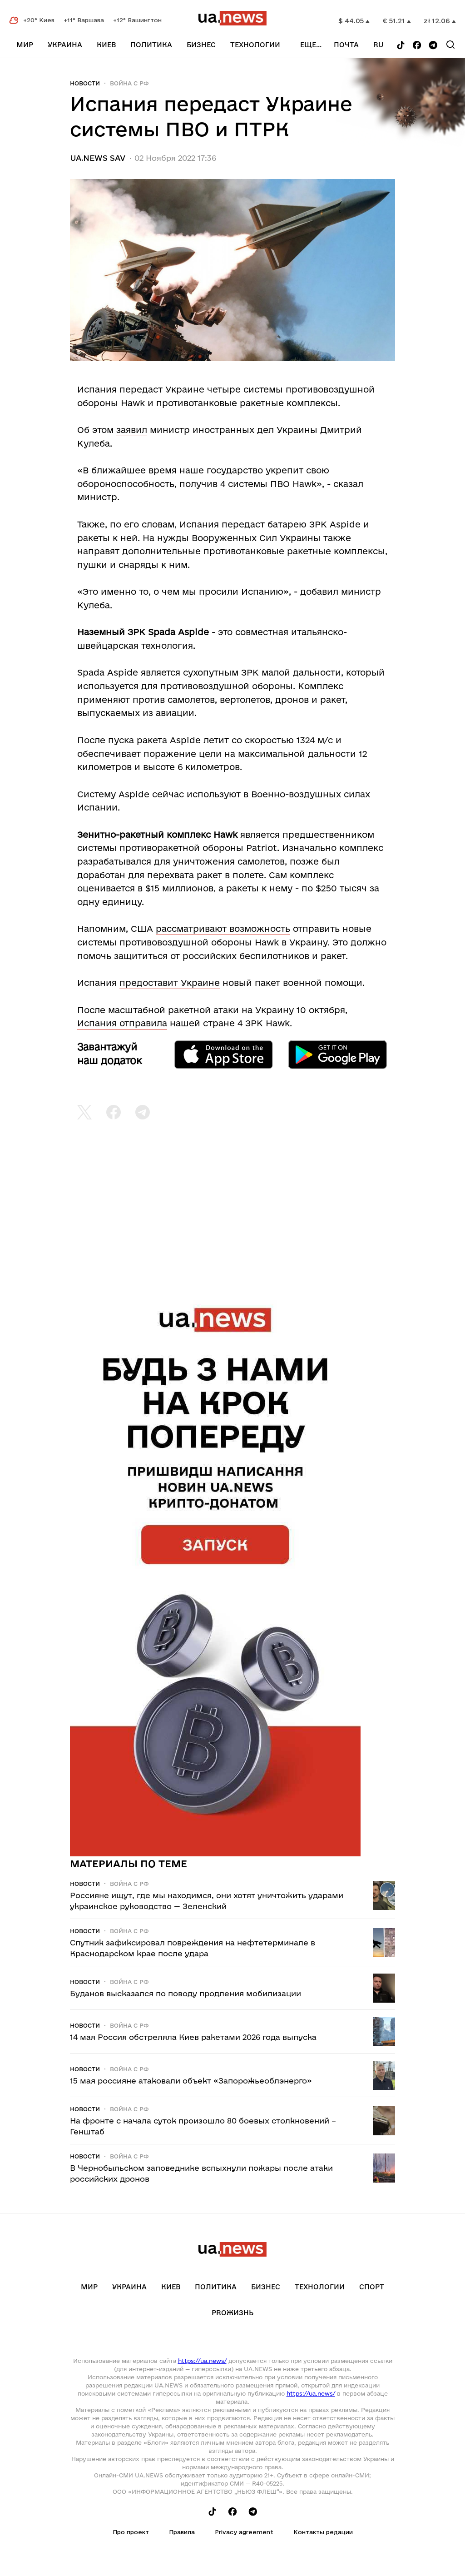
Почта (346, 45)
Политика (151, 45)
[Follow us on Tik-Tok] (400, 45)
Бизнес (201, 45)
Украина (65, 45)
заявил (131, 430)
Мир (24, 45)
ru (378, 45)
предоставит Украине (169, 983)
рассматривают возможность (223, 929)
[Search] (450, 44)
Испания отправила (122, 1023)
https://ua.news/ (202, 2360)
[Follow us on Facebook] (416, 45)
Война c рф (129, 83)
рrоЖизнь (232, 2313)
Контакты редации (323, 2532)
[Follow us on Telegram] (433, 45)
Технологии (255, 45)
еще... (311, 45)
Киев (106, 45)
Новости (85, 83)
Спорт (371, 2287)
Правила (182, 2532)
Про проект (131, 2532)
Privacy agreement (244, 2532)
